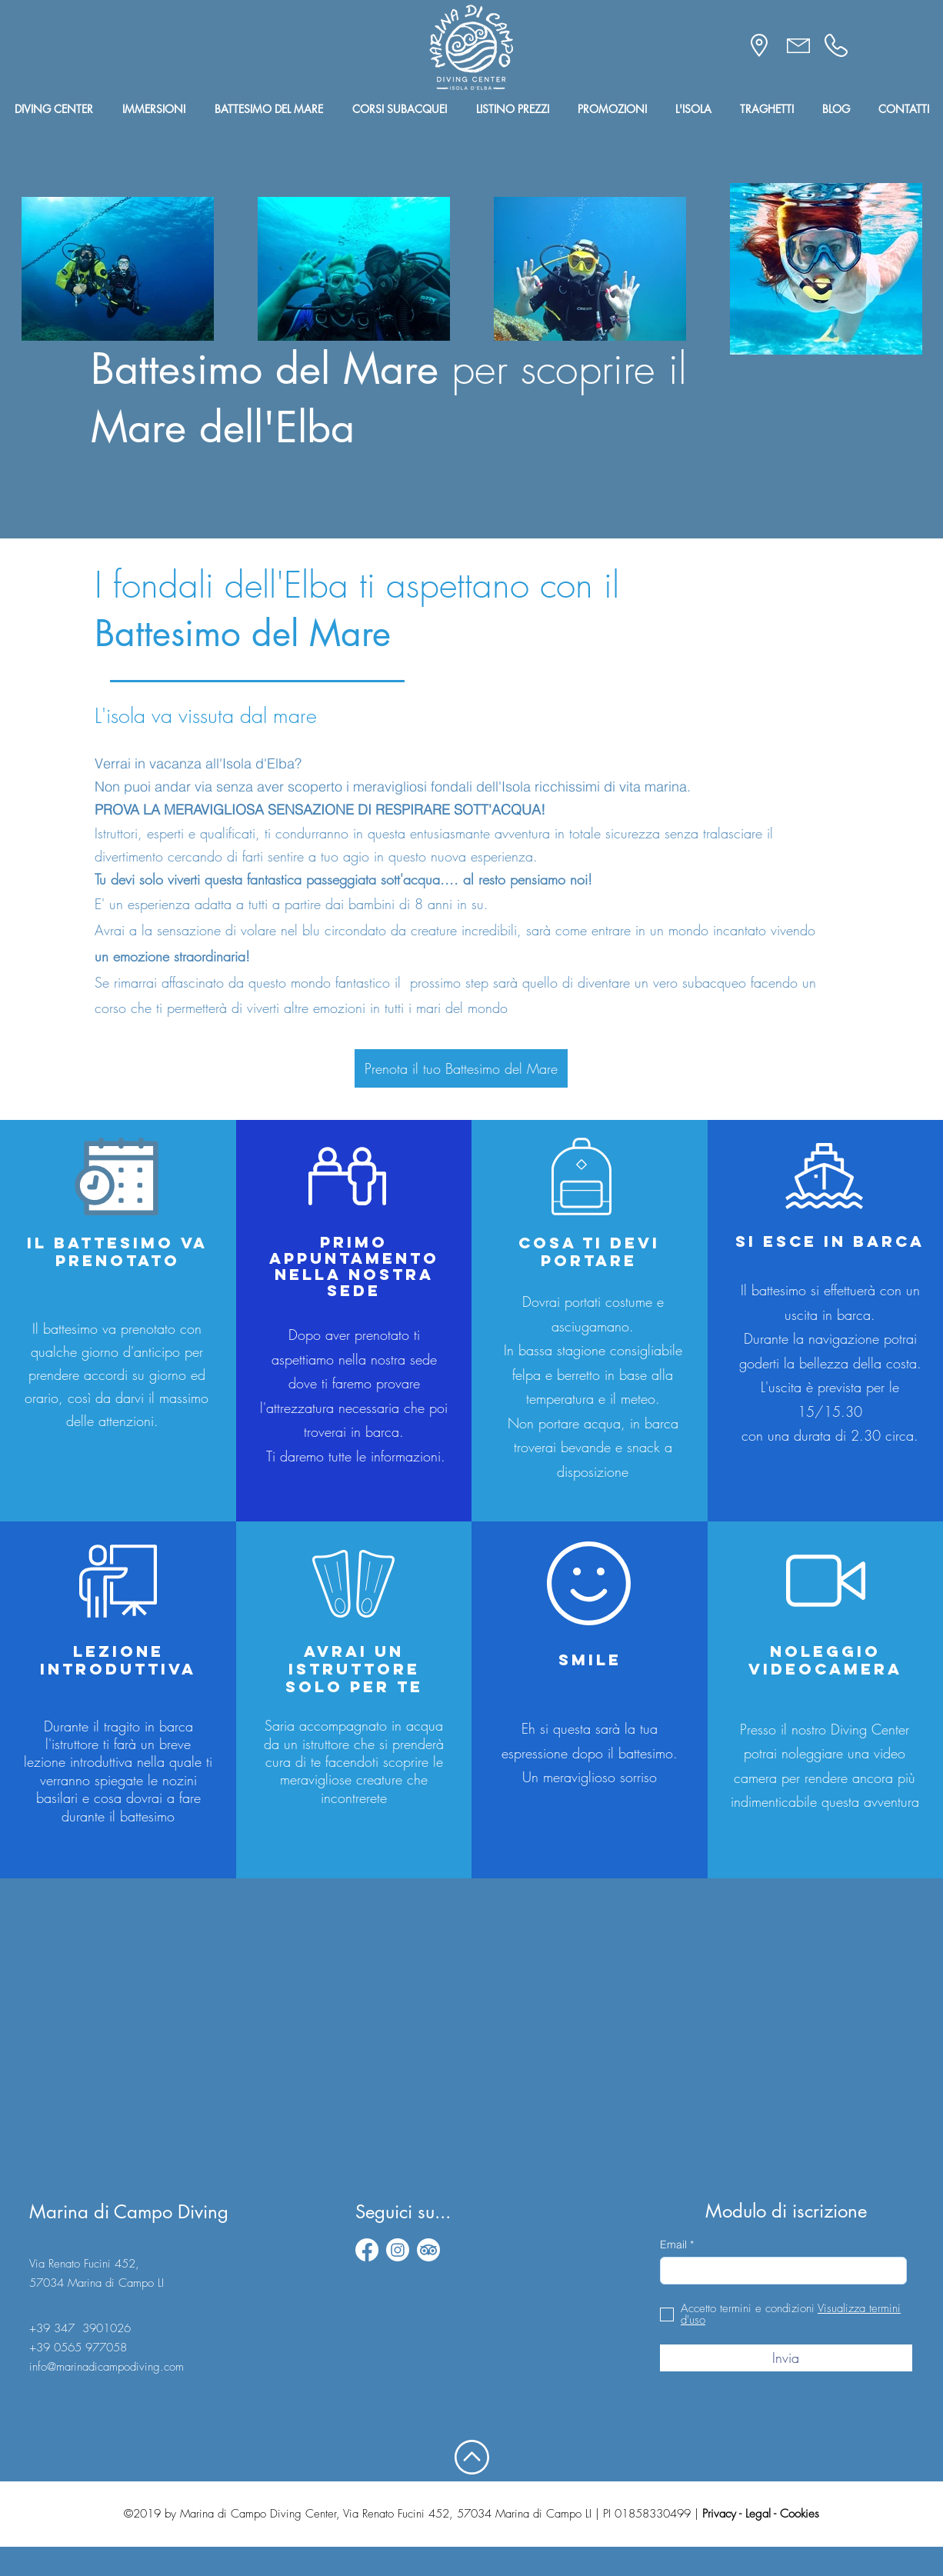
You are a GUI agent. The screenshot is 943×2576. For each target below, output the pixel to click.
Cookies (799, 2513)
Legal (758, 2513)
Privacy (719, 2513)
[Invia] (786, 2357)
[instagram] (397, 2249)
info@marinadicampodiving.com (106, 2366)
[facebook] (366, 2249)
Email (673, 2244)
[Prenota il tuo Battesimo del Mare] (461, 1068)
